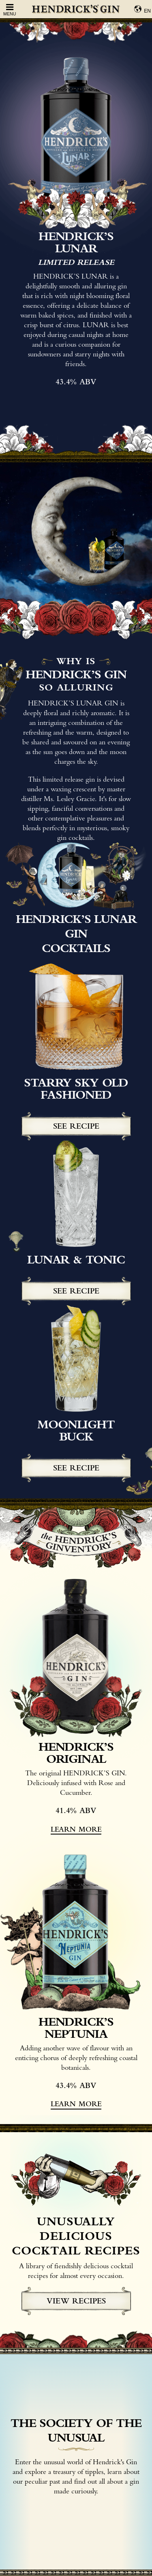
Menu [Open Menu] (9, 9)
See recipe (76, 1126)
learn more (76, 1829)
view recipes (76, 2300)
